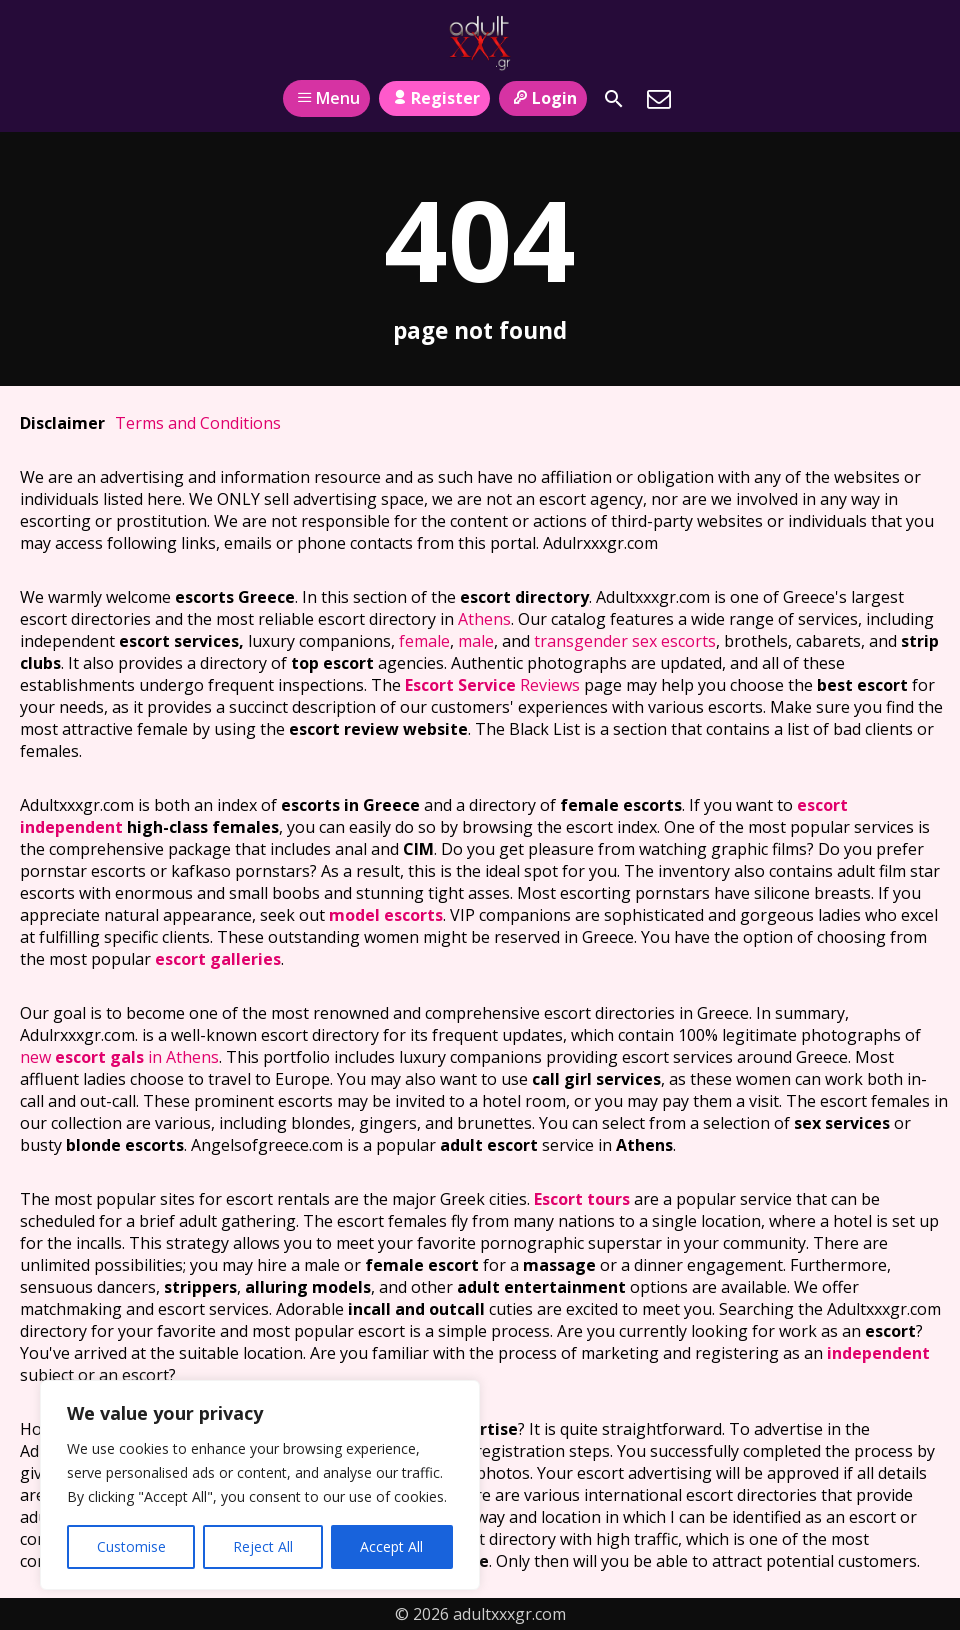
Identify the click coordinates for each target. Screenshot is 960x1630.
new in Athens (119, 1057)
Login (542, 98)
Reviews (492, 685)
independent (878, 1353)
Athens (484, 619)
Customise (131, 1546)
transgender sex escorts (625, 641)
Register (434, 98)
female (424, 641)
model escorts (386, 915)
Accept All (391, 1546)
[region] (260, 1485)
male (476, 641)
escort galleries (218, 959)
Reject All (263, 1546)
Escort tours (582, 1199)
